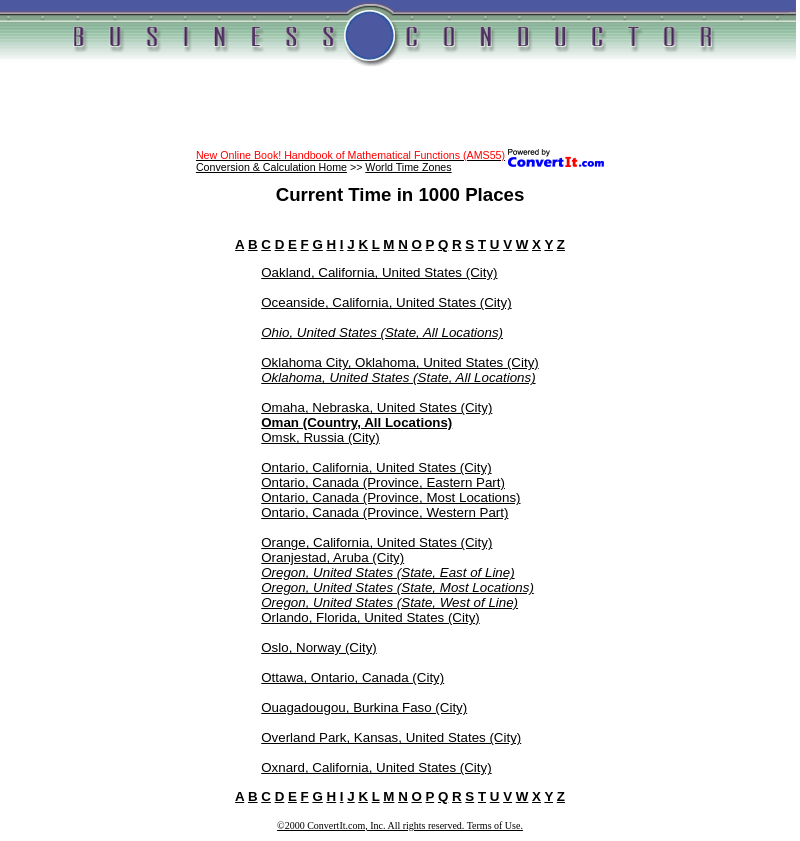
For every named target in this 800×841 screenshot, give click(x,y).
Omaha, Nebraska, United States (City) (376, 407)
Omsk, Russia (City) (320, 437)
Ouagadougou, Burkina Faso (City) (364, 707)
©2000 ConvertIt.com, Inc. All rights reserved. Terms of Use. (400, 825)
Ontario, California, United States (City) (376, 467)
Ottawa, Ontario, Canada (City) (352, 677)
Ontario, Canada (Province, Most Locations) (390, 497)
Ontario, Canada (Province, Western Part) (384, 512)
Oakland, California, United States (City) (379, 272)
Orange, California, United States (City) (376, 542)
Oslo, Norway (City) (319, 647)
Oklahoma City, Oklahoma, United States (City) (400, 362)
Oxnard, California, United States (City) (376, 767)
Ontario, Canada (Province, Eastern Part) (383, 482)
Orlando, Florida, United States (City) (370, 617)
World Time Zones (408, 167)
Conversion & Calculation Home (271, 167)
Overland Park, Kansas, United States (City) (391, 737)
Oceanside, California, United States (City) (386, 302)
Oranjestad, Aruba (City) (332, 557)
